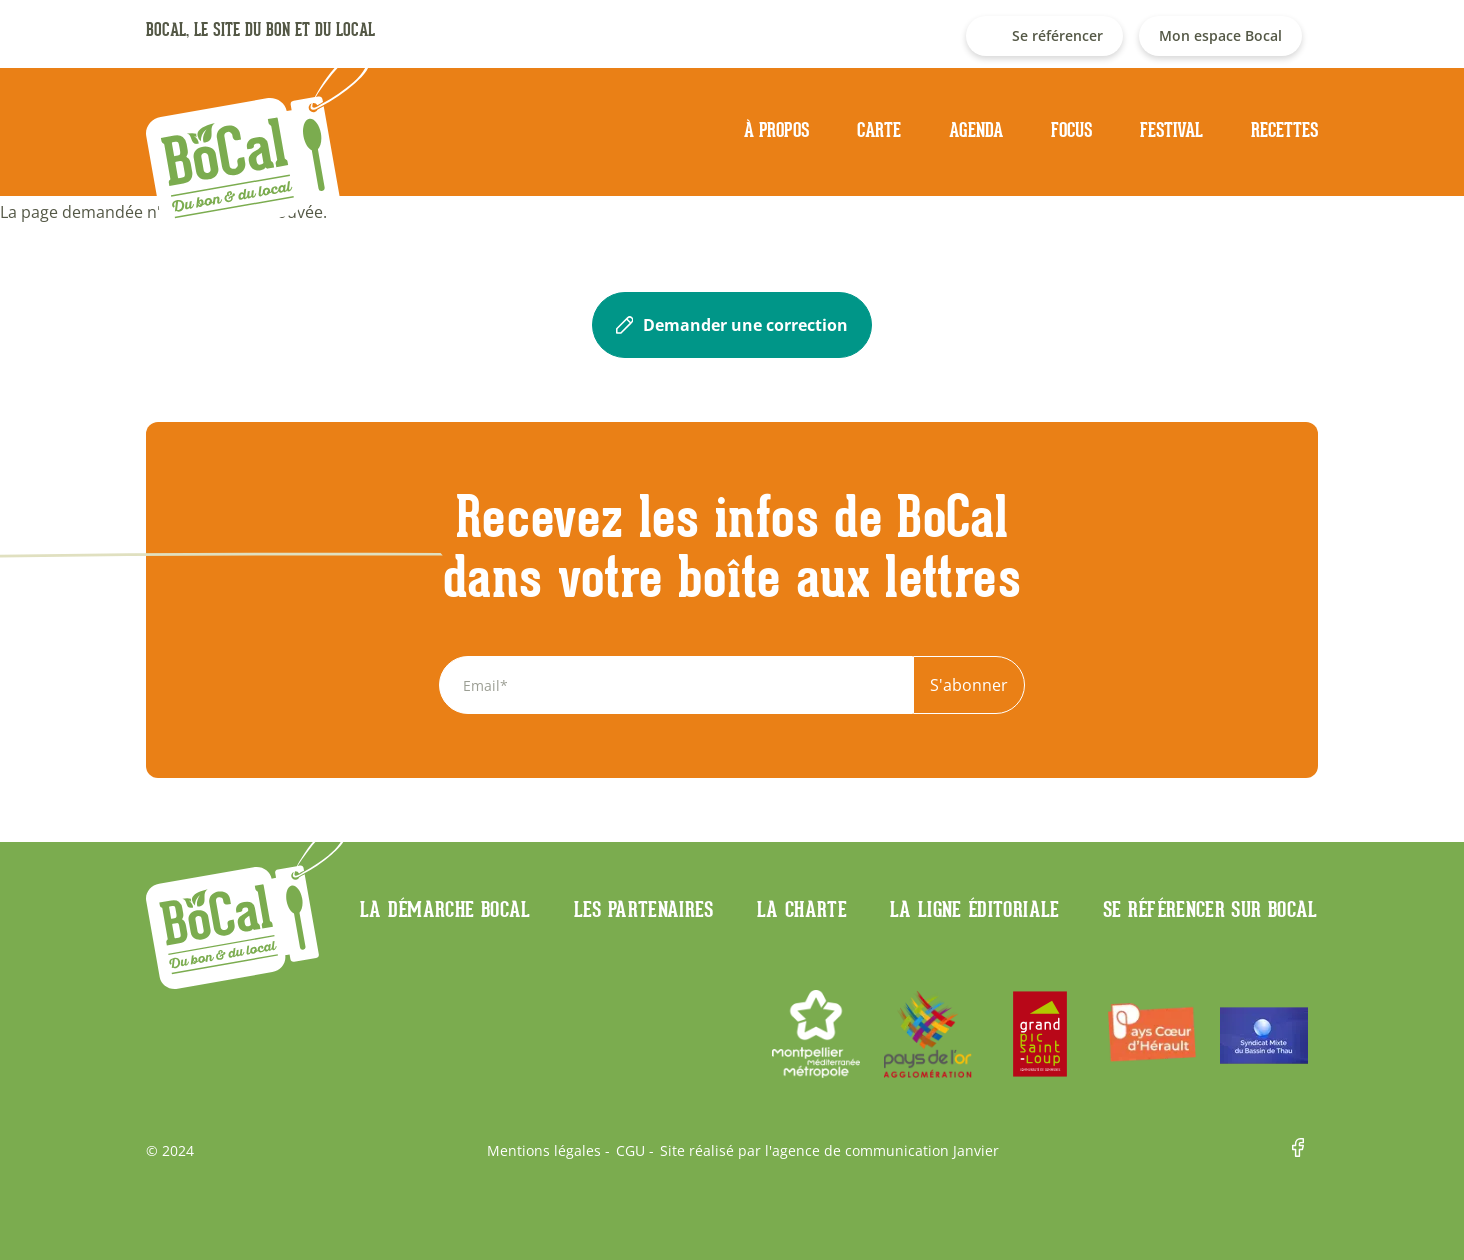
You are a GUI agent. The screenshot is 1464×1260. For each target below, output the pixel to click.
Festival (1171, 130)
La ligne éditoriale (975, 909)
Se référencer (1057, 35)
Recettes (1284, 130)
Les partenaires (644, 909)
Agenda (976, 130)
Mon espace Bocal (1220, 35)
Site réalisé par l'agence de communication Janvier (829, 1151)
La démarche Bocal (445, 909)
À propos (776, 130)
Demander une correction (732, 325)
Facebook (1305, 1151)
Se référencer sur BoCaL (1210, 909)
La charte (802, 909)
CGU (630, 1151)
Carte (879, 130)
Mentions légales (544, 1151)
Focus (1071, 130)
